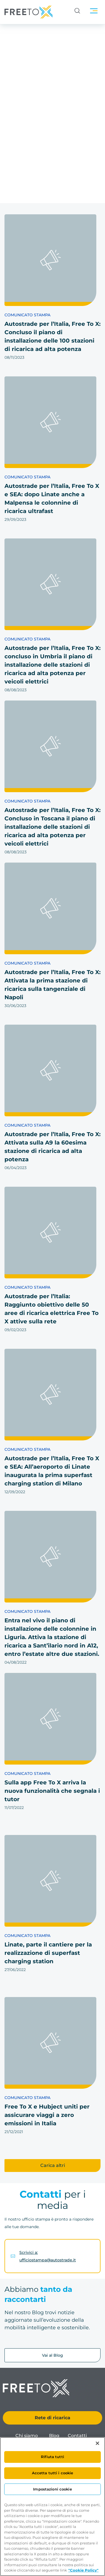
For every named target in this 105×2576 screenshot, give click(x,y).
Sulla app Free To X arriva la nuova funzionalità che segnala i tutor (52, 1791)
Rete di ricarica (52, 2417)
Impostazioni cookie (52, 2489)
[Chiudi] (97, 2443)
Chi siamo (26, 2435)
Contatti (77, 2435)
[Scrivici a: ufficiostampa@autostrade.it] (13, 2256)
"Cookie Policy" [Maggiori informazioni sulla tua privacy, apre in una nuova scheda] (83, 2570)
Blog (54, 2435)
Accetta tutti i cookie (52, 2473)
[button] (52, 2165)
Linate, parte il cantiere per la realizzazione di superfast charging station (48, 1953)
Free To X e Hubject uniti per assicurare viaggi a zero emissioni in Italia (47, 2115)
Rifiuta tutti (52, 2456)
